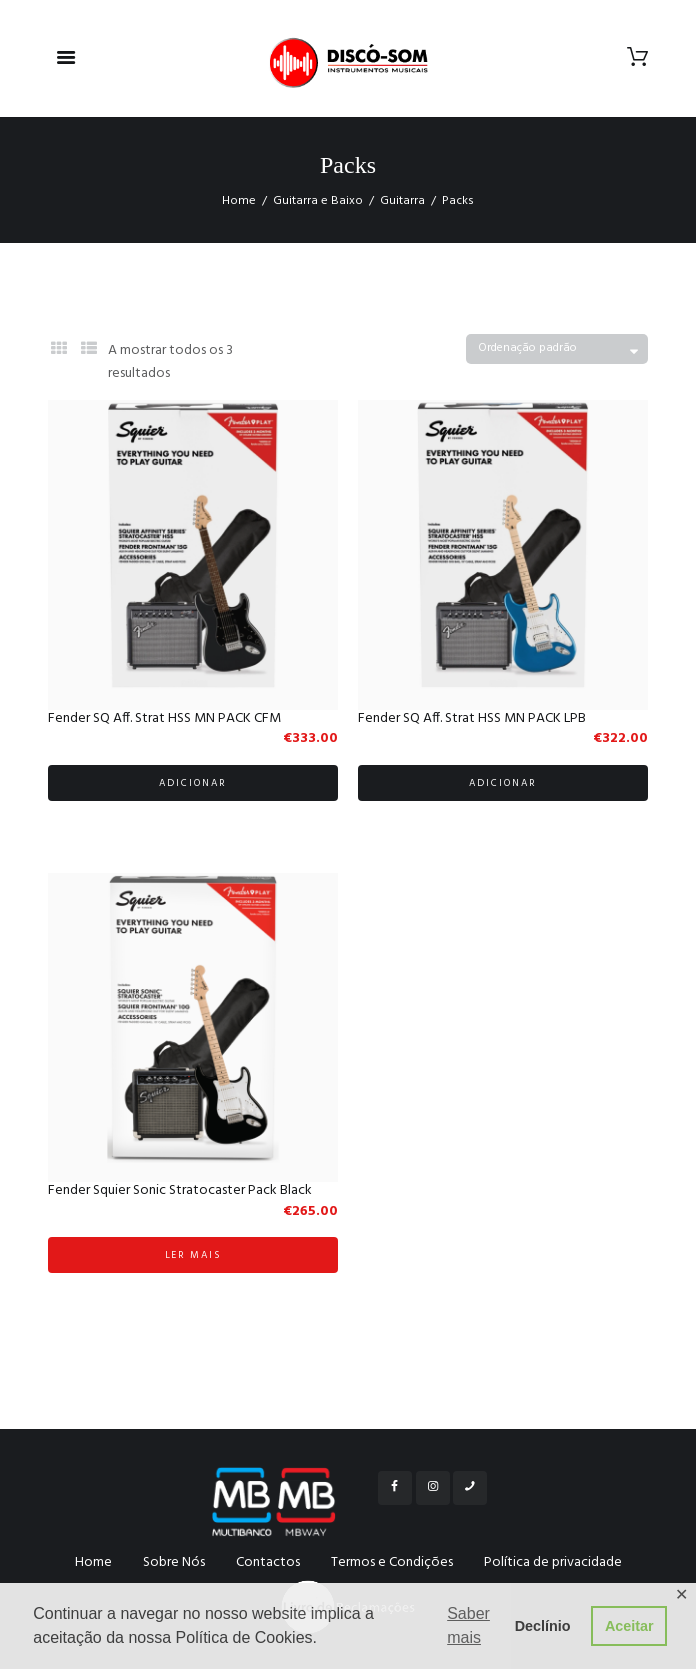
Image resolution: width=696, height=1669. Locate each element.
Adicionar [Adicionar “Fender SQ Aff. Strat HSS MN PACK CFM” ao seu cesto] (193, 783)
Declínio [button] (543, 1626)
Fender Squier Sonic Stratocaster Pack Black (180, 1190)
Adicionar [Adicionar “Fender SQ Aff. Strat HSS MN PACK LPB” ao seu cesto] (503, 783)
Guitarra (402, 201)
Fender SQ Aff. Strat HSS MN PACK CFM (164, 718)
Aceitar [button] (629, 1626)
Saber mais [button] (468, 1625)
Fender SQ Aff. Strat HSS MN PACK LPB (472, 718)
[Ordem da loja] (557, 349)
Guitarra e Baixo (318, 201)
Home (239, 201)
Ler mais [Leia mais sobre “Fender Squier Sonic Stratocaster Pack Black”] (193, 1255)
